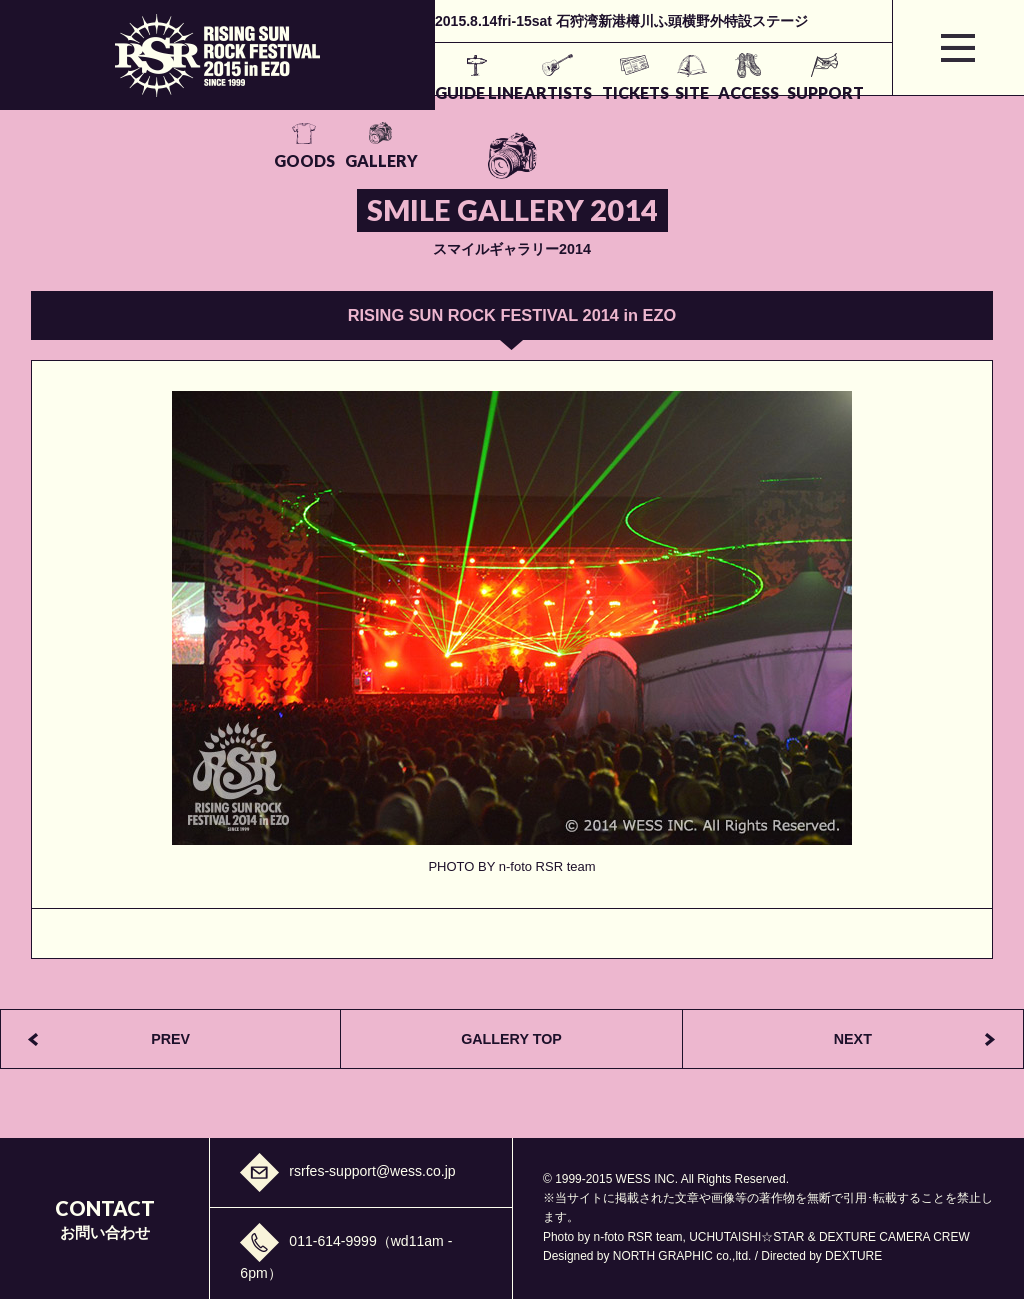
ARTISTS (395, 92)
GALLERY (837, 92)
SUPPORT (675, 92)
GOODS (756, 92)
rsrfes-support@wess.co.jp (372, 1170)
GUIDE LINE (310, 92)
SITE (535, 92)
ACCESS (594, 92)
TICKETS (476, 92)
